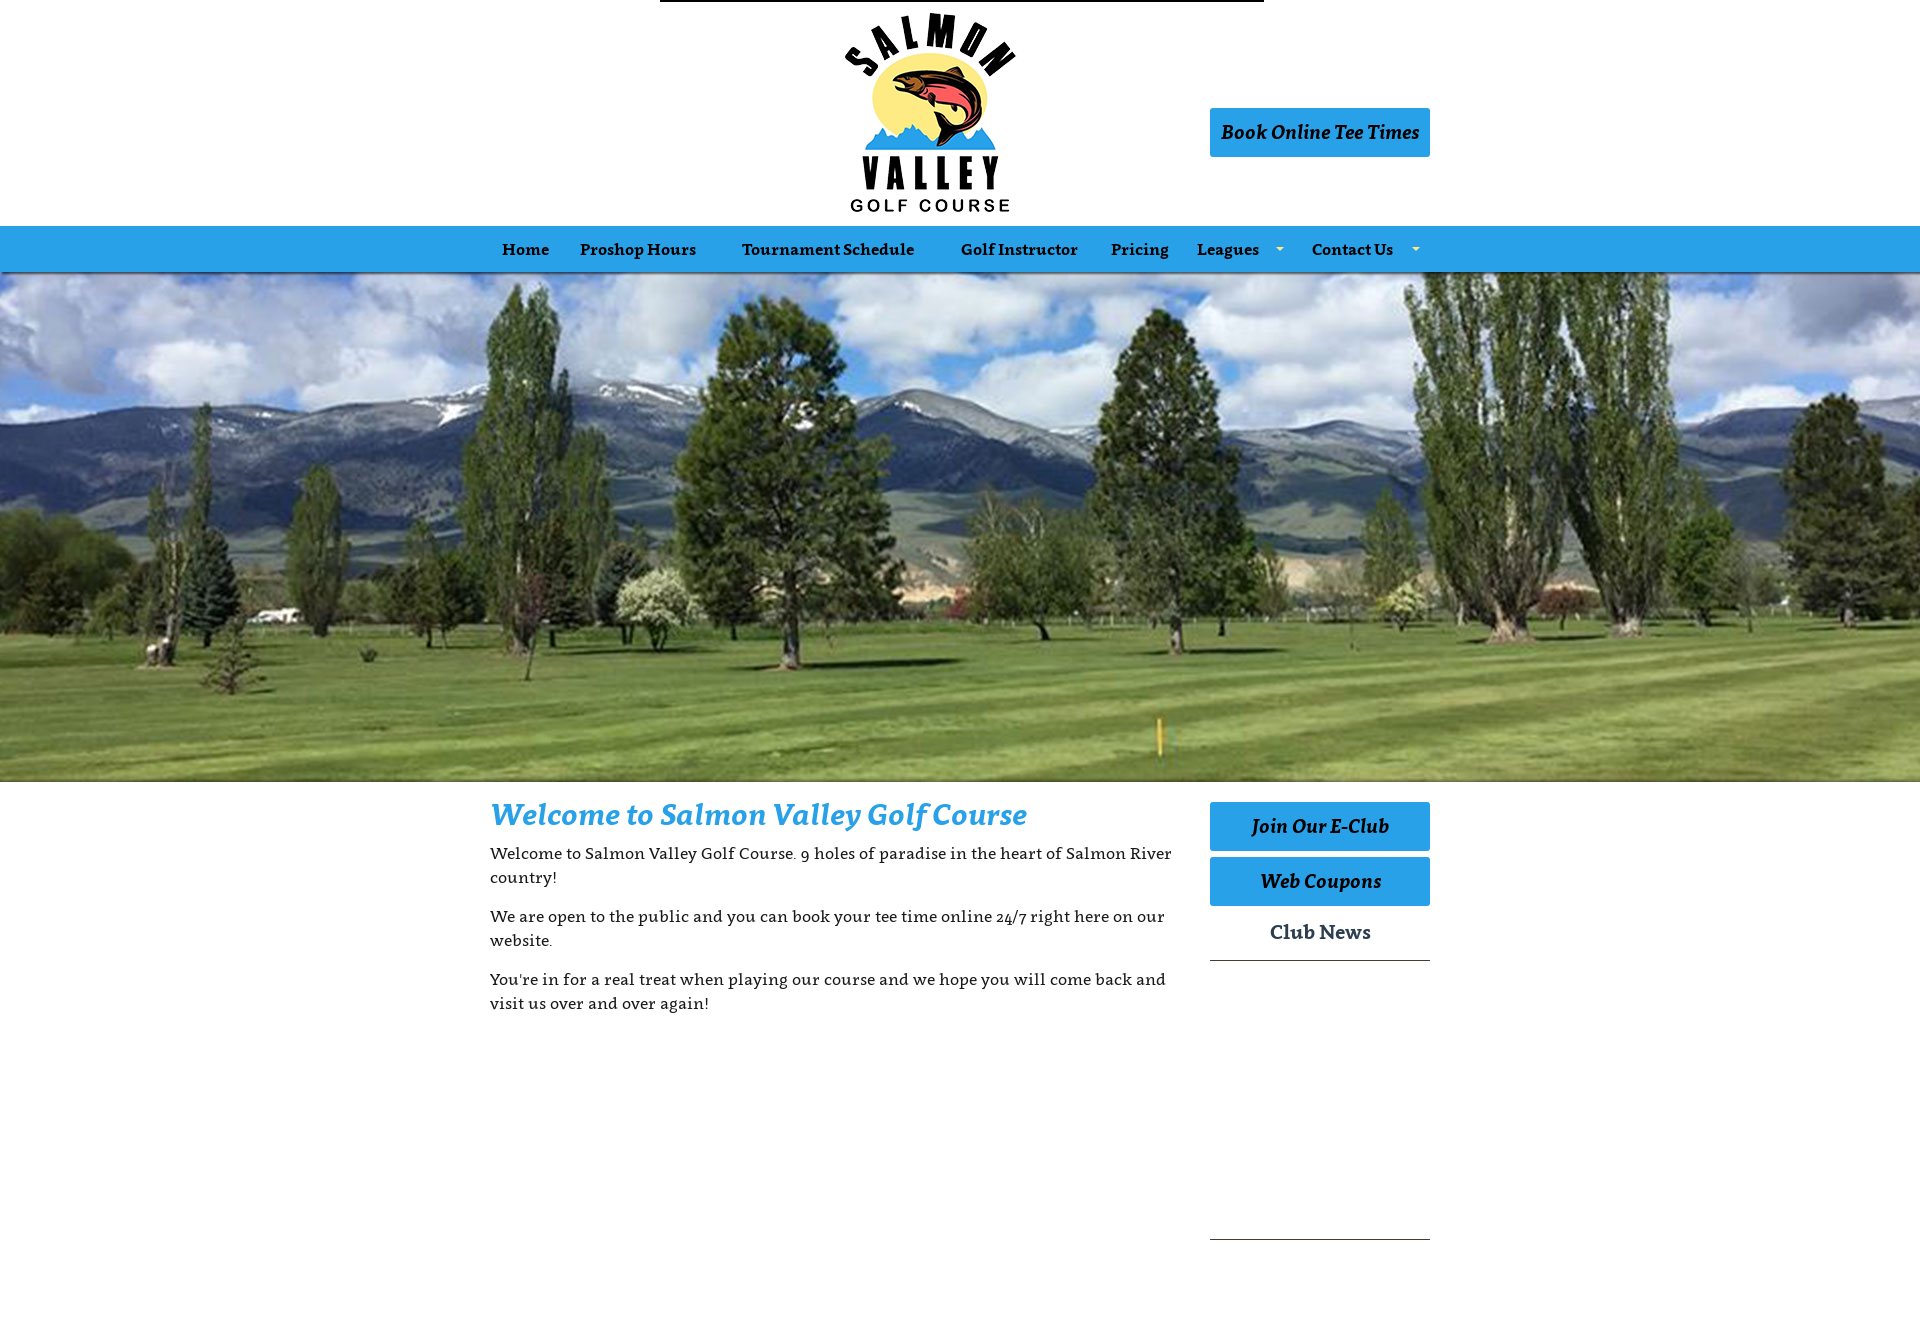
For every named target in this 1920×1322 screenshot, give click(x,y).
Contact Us (1352, 249)
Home (525, 249)
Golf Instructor (1019, 249)
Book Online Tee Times (1320, 132)
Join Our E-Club (1320, 826)
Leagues (1228, 249)
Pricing (1140, 249)
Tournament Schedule (828, 249)
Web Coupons (1320, 881)
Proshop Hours (638, 249)
